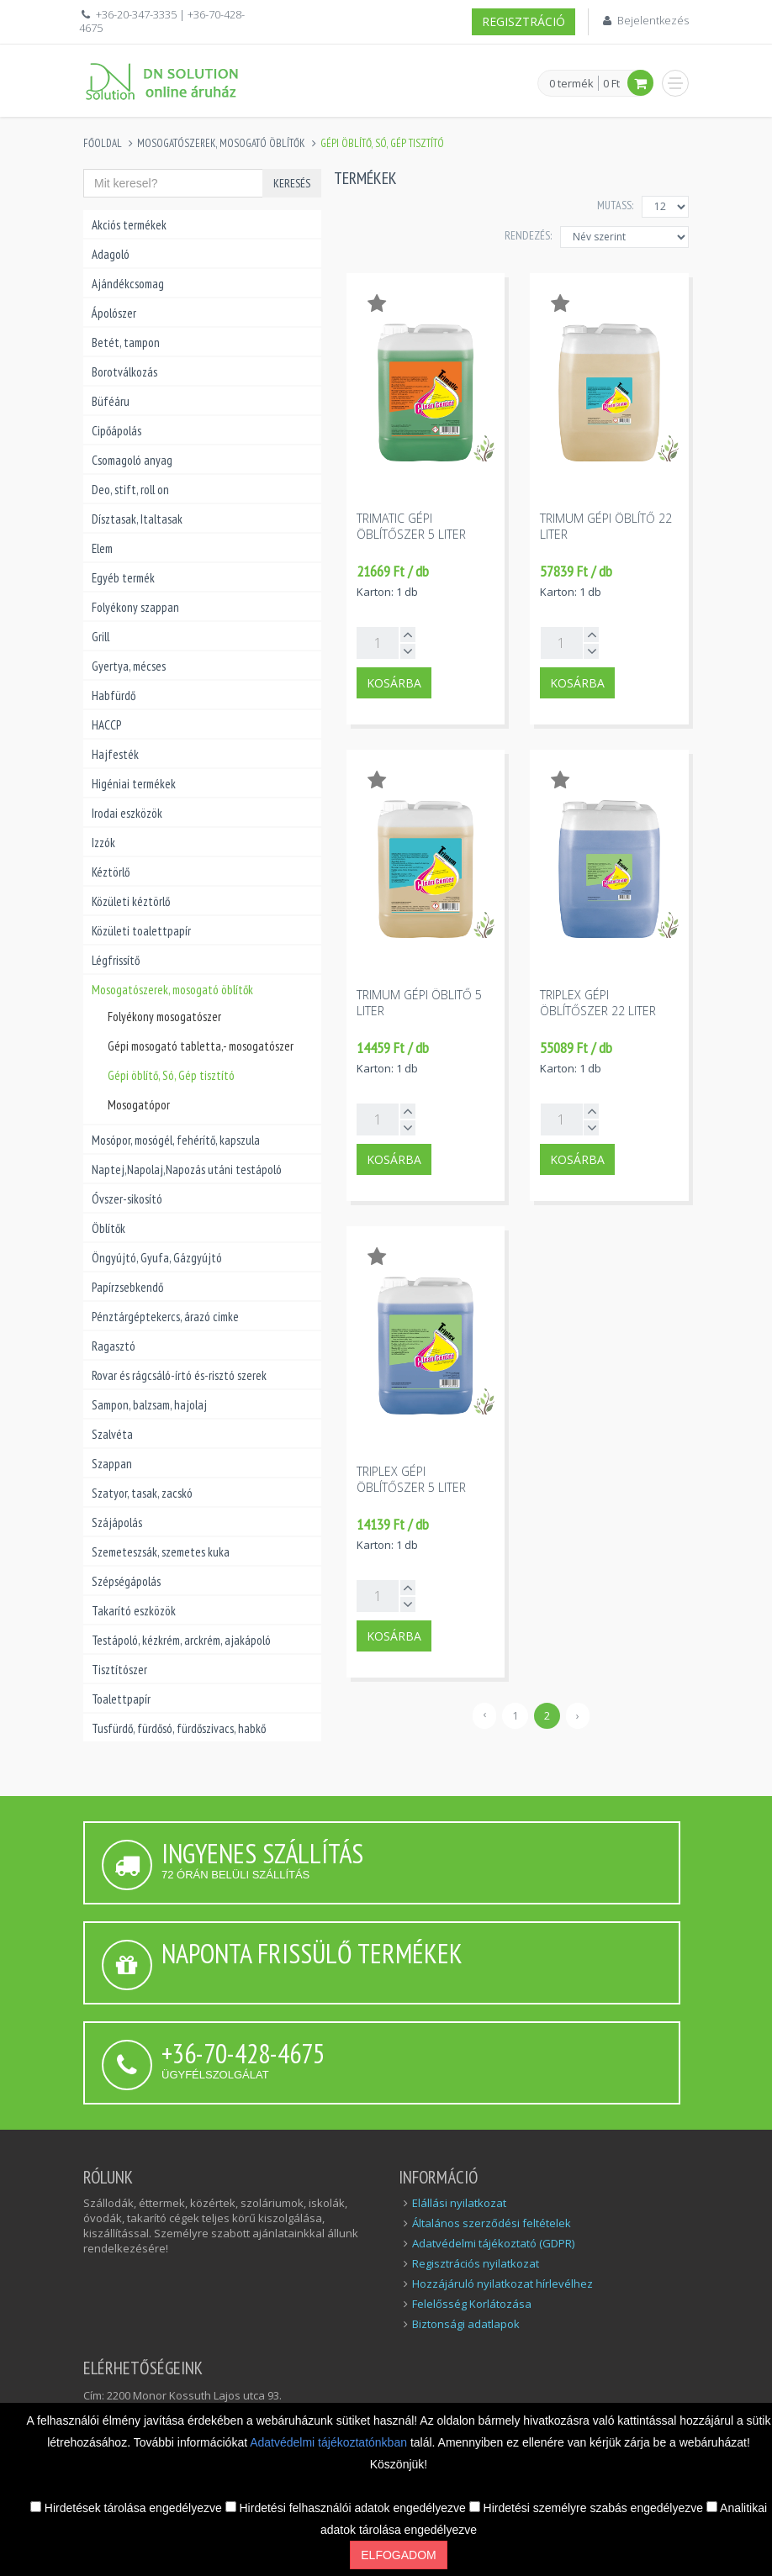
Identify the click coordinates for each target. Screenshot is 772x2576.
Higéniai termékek (134, 784)
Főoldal (102, 143)
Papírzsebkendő (127, 1287)
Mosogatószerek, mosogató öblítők (221, 143)
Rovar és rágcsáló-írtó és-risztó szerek (179, 1375)
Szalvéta (112, 1434)
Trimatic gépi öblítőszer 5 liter (411, 526)
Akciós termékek (129, 225)
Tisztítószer (119, 1670)
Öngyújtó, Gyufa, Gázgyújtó (157, 1258)
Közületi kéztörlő (131, 901)
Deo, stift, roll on (130, 490)
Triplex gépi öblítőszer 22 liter (598, 1003)
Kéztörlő (111, 872)
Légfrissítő (116, 960)
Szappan (112, 1464)
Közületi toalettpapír (141, 931)
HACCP (106, 725)
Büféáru (111, 401)
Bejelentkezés (653, 20)
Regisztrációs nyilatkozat (475, 2263)
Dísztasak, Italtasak (137, 519)
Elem (102, 548)
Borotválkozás (124, 372)
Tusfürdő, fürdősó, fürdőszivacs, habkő (179, 1728)
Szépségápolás (126, 1581)
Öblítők (108, 1228)
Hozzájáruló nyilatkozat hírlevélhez (502, 2283)
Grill (100, 637)
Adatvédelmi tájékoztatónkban (330, 2442)
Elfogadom (398, 2555)
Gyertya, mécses (129, 666)
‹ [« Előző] (484, 1713)
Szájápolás (117, 1522)
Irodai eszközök (127, 813)
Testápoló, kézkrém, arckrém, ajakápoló (181, 1640)
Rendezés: (528, 235)
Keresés (291, 183)
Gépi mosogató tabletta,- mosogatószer (200, 1046)
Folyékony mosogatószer (164, 1017)
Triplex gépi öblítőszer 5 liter (411, 1479)
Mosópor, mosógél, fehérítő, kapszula (176, 1140)
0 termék (571, 84)
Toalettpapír (121, 1699)
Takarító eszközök (134, 1611)
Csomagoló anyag (132, 460)
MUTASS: (615, 205)
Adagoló (111, 254)
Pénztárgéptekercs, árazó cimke (165, 1317)
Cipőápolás (116, 431)
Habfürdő (113, 695)
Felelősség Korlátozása (471, 2303)
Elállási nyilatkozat (459, 2202)
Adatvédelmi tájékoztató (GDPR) (493, 2243)
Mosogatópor (139, 1105)
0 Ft (611, 83)
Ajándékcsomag (128, 284)
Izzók (103, 843)
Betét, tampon (126, 342)
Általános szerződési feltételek (491, 2223)
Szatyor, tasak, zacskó (142, 1493)
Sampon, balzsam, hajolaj (149, 1405)
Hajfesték (115, 754)
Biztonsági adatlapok (466, 2323)
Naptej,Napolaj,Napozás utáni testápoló (187, 1169)
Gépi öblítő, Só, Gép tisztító (171, 1075)
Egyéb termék (123, 578)
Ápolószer (114, 313)
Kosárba (394, 683)
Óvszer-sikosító (127, 1199)
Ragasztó (113, 1346)
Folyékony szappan (135, 607)
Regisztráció (523, 21)
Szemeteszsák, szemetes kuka (161, 1552)
